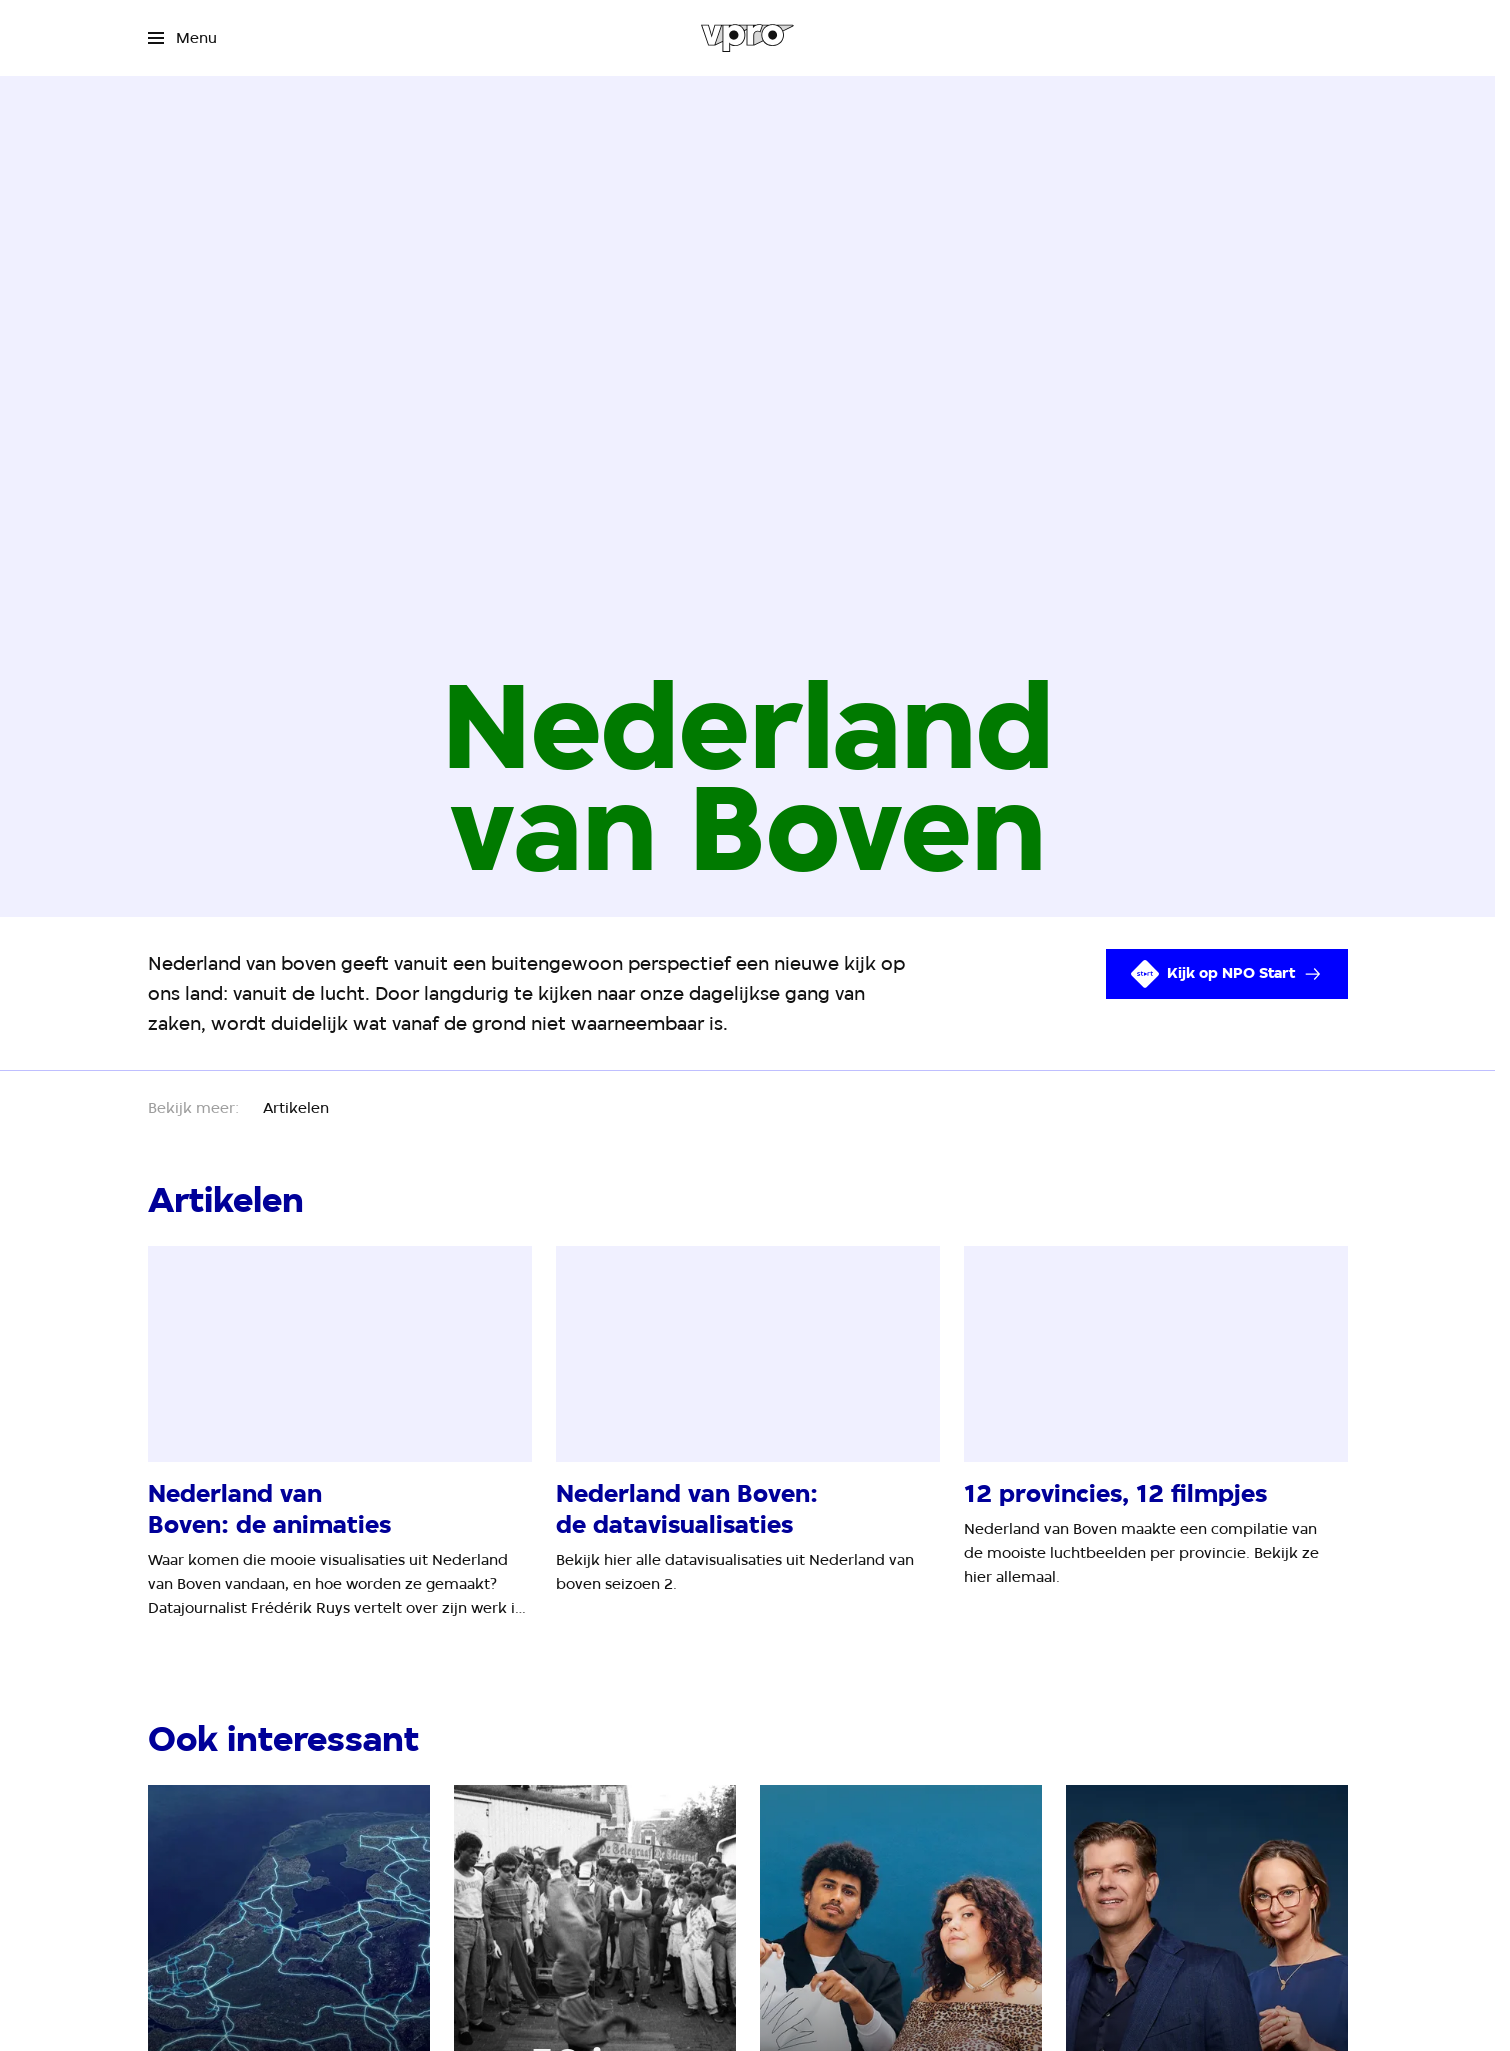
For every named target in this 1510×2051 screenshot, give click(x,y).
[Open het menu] (182, 38)
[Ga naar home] (747, 38)
